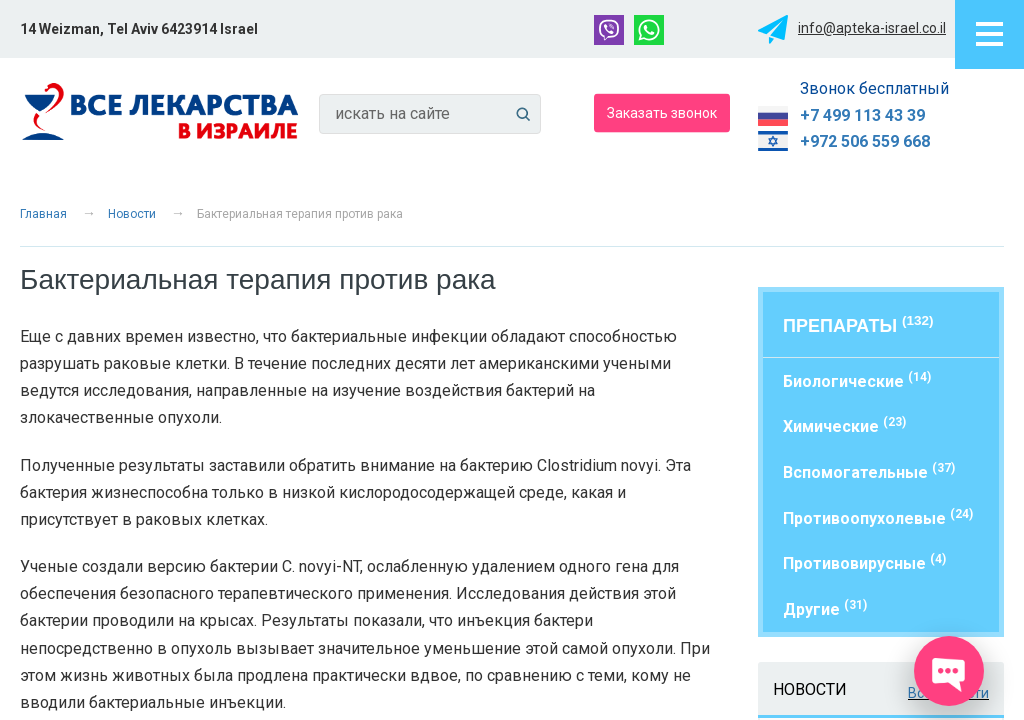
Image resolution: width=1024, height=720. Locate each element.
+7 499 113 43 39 (862, 115)
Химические (844, 425)
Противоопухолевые (878, 517)
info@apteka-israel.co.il (872, 28)
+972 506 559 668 (865, 141)
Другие (825, 608)
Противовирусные (864, 562)
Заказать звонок (662, 112)
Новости (132, 214)
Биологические (857, 380)
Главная (43, 214)
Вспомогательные (869, 471)
